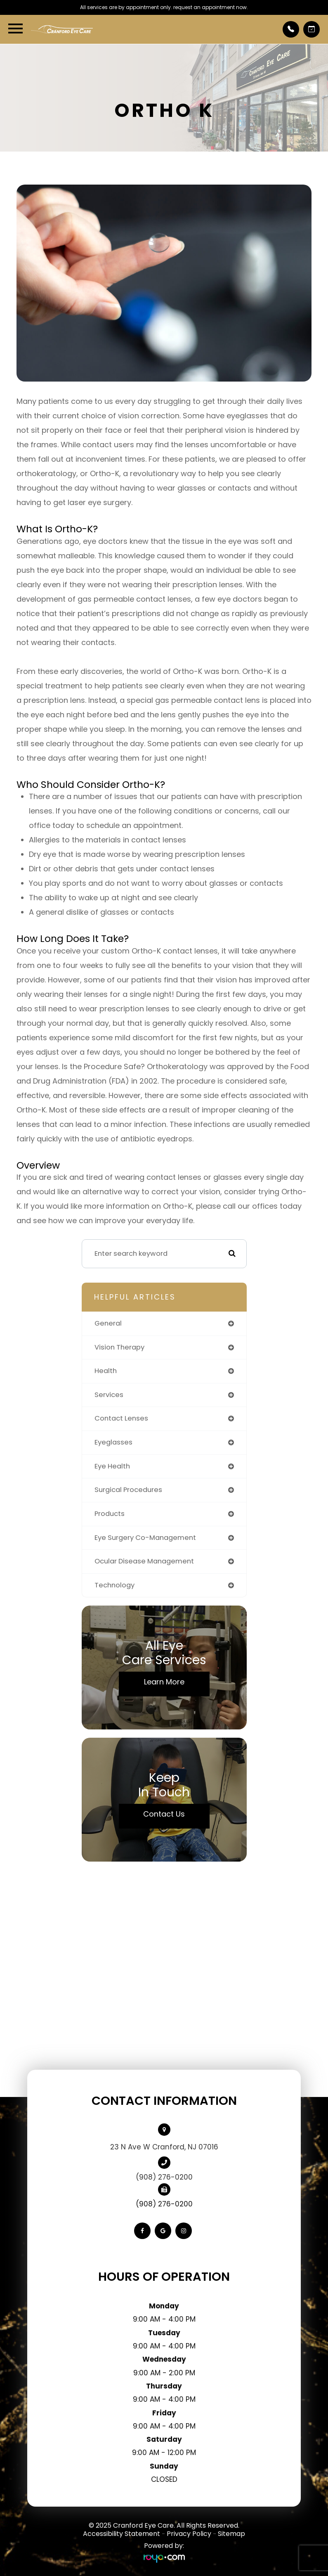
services (108, 1394)
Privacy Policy (189, 2533)
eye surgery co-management (145, 1537)
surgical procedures (128, 1489)
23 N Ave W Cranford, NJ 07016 (164, 2147)
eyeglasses (113, 1442)
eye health (112, 1466)
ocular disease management (144, 1561)
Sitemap (231, 2533)
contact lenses (121, 1418)
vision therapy (119, 1347)
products (109, 1513)
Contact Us (164, 1814)
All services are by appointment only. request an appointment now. (164, 7)
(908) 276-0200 (164, 2177)
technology (114, 1585)
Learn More (164, 1682)
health (105, 1371)
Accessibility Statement (121, 2533)
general (108, 1323)
